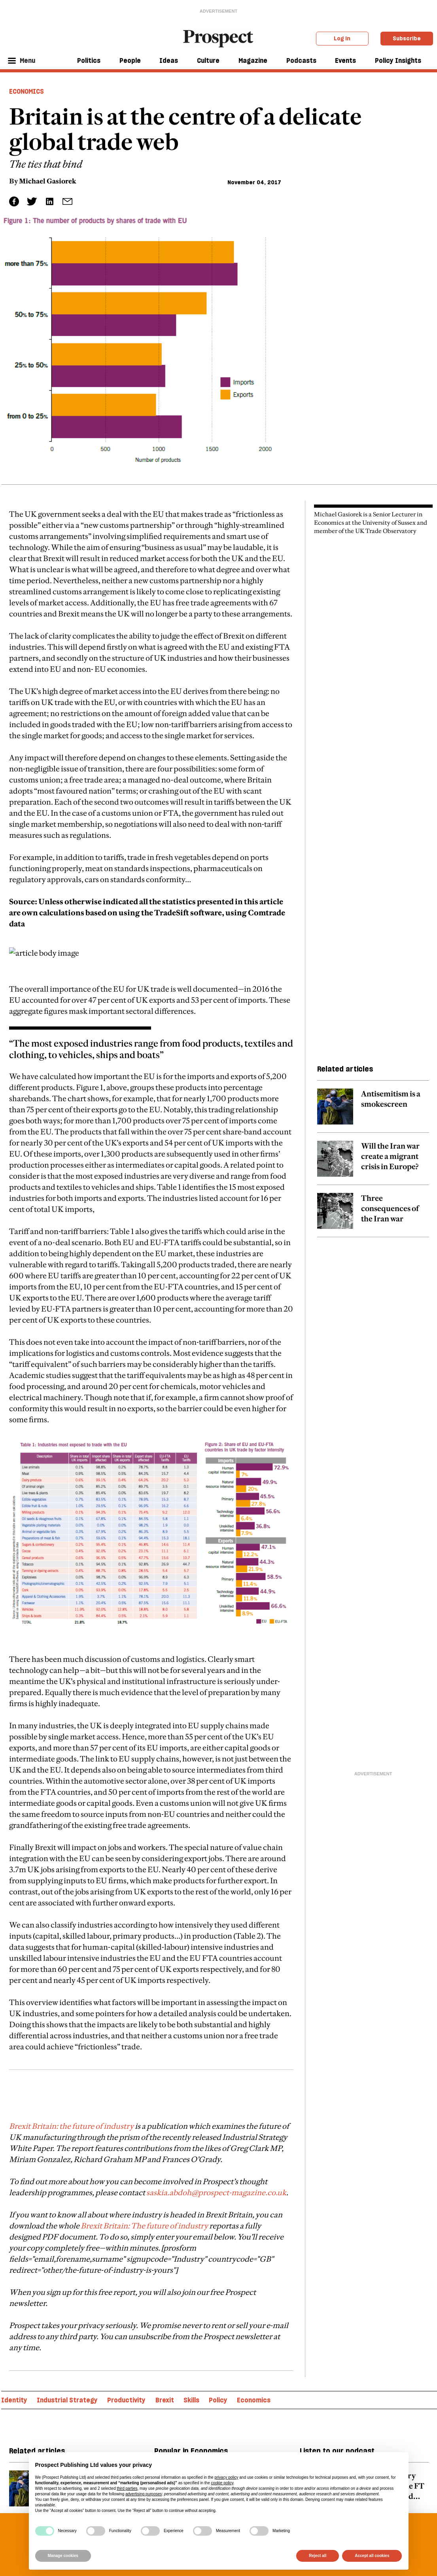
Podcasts (301, 60)
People (130, 60)
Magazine (252, 60)
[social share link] (67, 201)
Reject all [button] (317, 2555)
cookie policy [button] (222, 2483)
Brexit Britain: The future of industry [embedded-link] (144, 2225)
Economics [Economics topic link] (254, 2400)
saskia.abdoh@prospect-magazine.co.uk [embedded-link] (216, 2192)
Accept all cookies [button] (372, 2555)
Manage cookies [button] (63, 2555)
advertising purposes (143, 2494)
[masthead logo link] (218, 38)
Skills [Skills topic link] (191, 2400)
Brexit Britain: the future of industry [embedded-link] (71, 2126)
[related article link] (373, 1111)
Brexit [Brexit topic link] (164, 2400)
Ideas (168, 60)
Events (345, 60)
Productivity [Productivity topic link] (126, 2400)
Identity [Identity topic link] (14, 2400)
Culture (208, 60)
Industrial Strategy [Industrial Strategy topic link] (67, 2400)
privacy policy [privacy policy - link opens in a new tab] (226, 2477)
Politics (88, 60)
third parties (127, 2488)
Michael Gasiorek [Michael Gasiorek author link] (47, 181)
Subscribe (407, 38)
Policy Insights (398, 60)
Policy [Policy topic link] (218, 2400)
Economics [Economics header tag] (26, 91)
